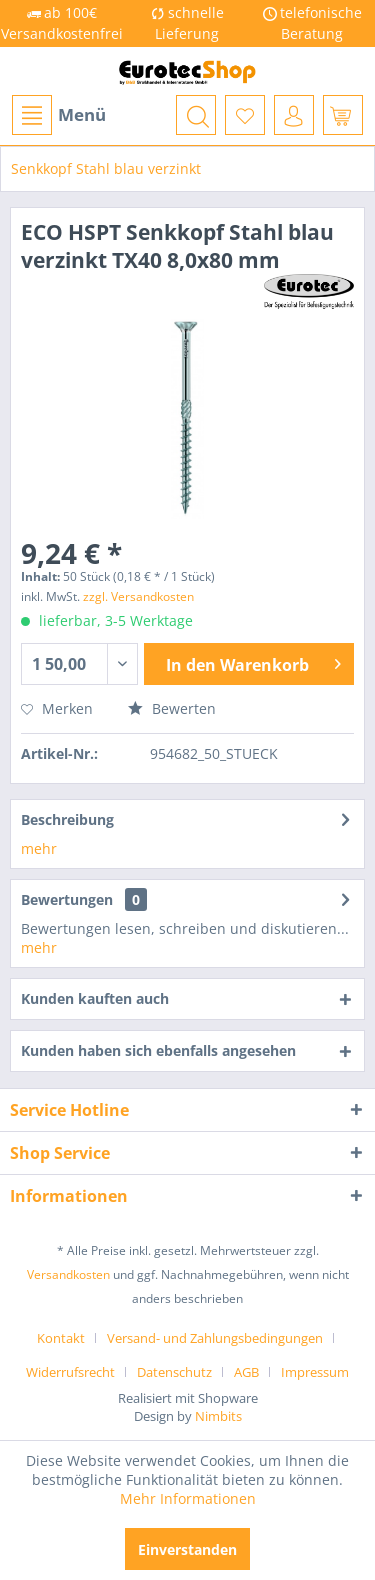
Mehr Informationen (188, 1498)
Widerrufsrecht (70, 1372)
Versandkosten (68, 1274)
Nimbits (218, 1416)
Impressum (315, 1372)
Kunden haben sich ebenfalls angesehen (158, 1050)
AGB (246, 1372)
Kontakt (61, 1338)
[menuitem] (58, 115)
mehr (39, 848)
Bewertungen (67, 899)
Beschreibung (67, 819)
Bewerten (172, 708)
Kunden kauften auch (95, 998)
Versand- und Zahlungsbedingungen (215, 1338)
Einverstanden (187, 1549)
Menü (59, 115)
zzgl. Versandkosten (138, 596)
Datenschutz (174, 1372)
